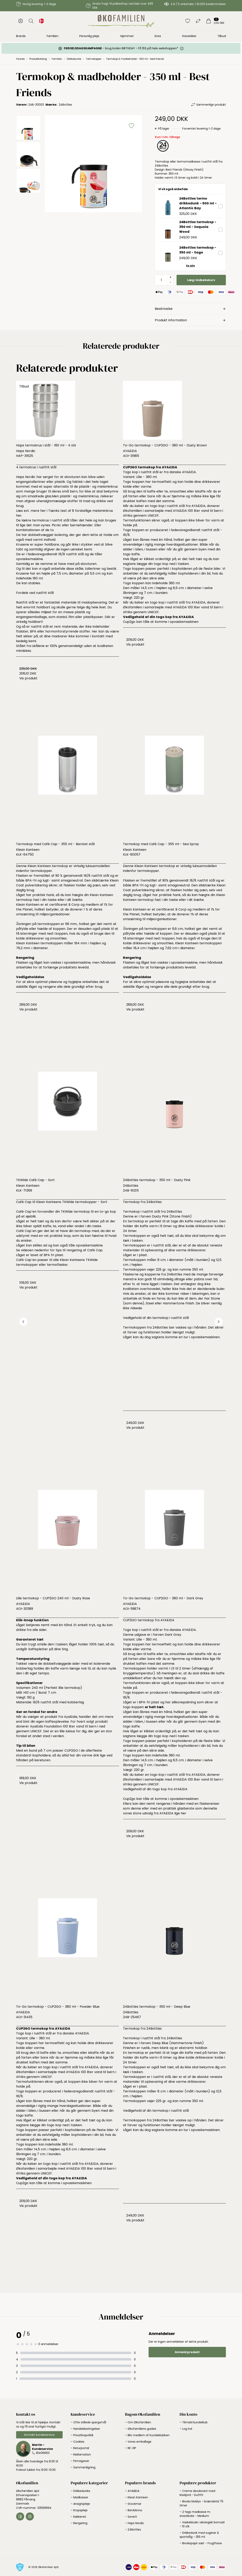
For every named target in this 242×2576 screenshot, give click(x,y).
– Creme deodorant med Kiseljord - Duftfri (197, 2493)
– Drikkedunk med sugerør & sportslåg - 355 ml (199, 2535)
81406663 (43, 2453)
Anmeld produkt (187, 2352)
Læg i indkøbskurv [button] (201, 280)
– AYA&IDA (132, 2491)
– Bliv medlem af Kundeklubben (147, 2435)
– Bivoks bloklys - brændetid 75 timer (201, 2503)
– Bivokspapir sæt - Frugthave (201, 2543)
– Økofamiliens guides (140, 2429)
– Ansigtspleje (80, 2504)
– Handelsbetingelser (85, 2429)
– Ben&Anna (133, 2510)
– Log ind (186, 2429)
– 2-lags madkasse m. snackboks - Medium (195, 2514)
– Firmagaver (80, 2461)
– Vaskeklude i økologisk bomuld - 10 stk (202, 2524)
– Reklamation (81, 2454)
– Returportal (80, 2448)
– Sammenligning (83, 2467)
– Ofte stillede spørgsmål (88, 2422)
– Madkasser (79, 2497)
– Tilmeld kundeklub (194, 2422)
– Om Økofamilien (138, 2422)
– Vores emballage (138, 2442)
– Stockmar (133, 2504)
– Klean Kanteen (136, 2497)
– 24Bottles (133, 2530)
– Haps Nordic (134, 2523)
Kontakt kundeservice (39, 2435)
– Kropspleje (79, 2510)
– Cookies (77, 2442)
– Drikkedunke (80, 2491)
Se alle (190, 265)
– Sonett (131, 2517)
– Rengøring (79, 2523)
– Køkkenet (78, 2517)
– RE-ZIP (130, 2448)
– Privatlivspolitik (82, 2435)
